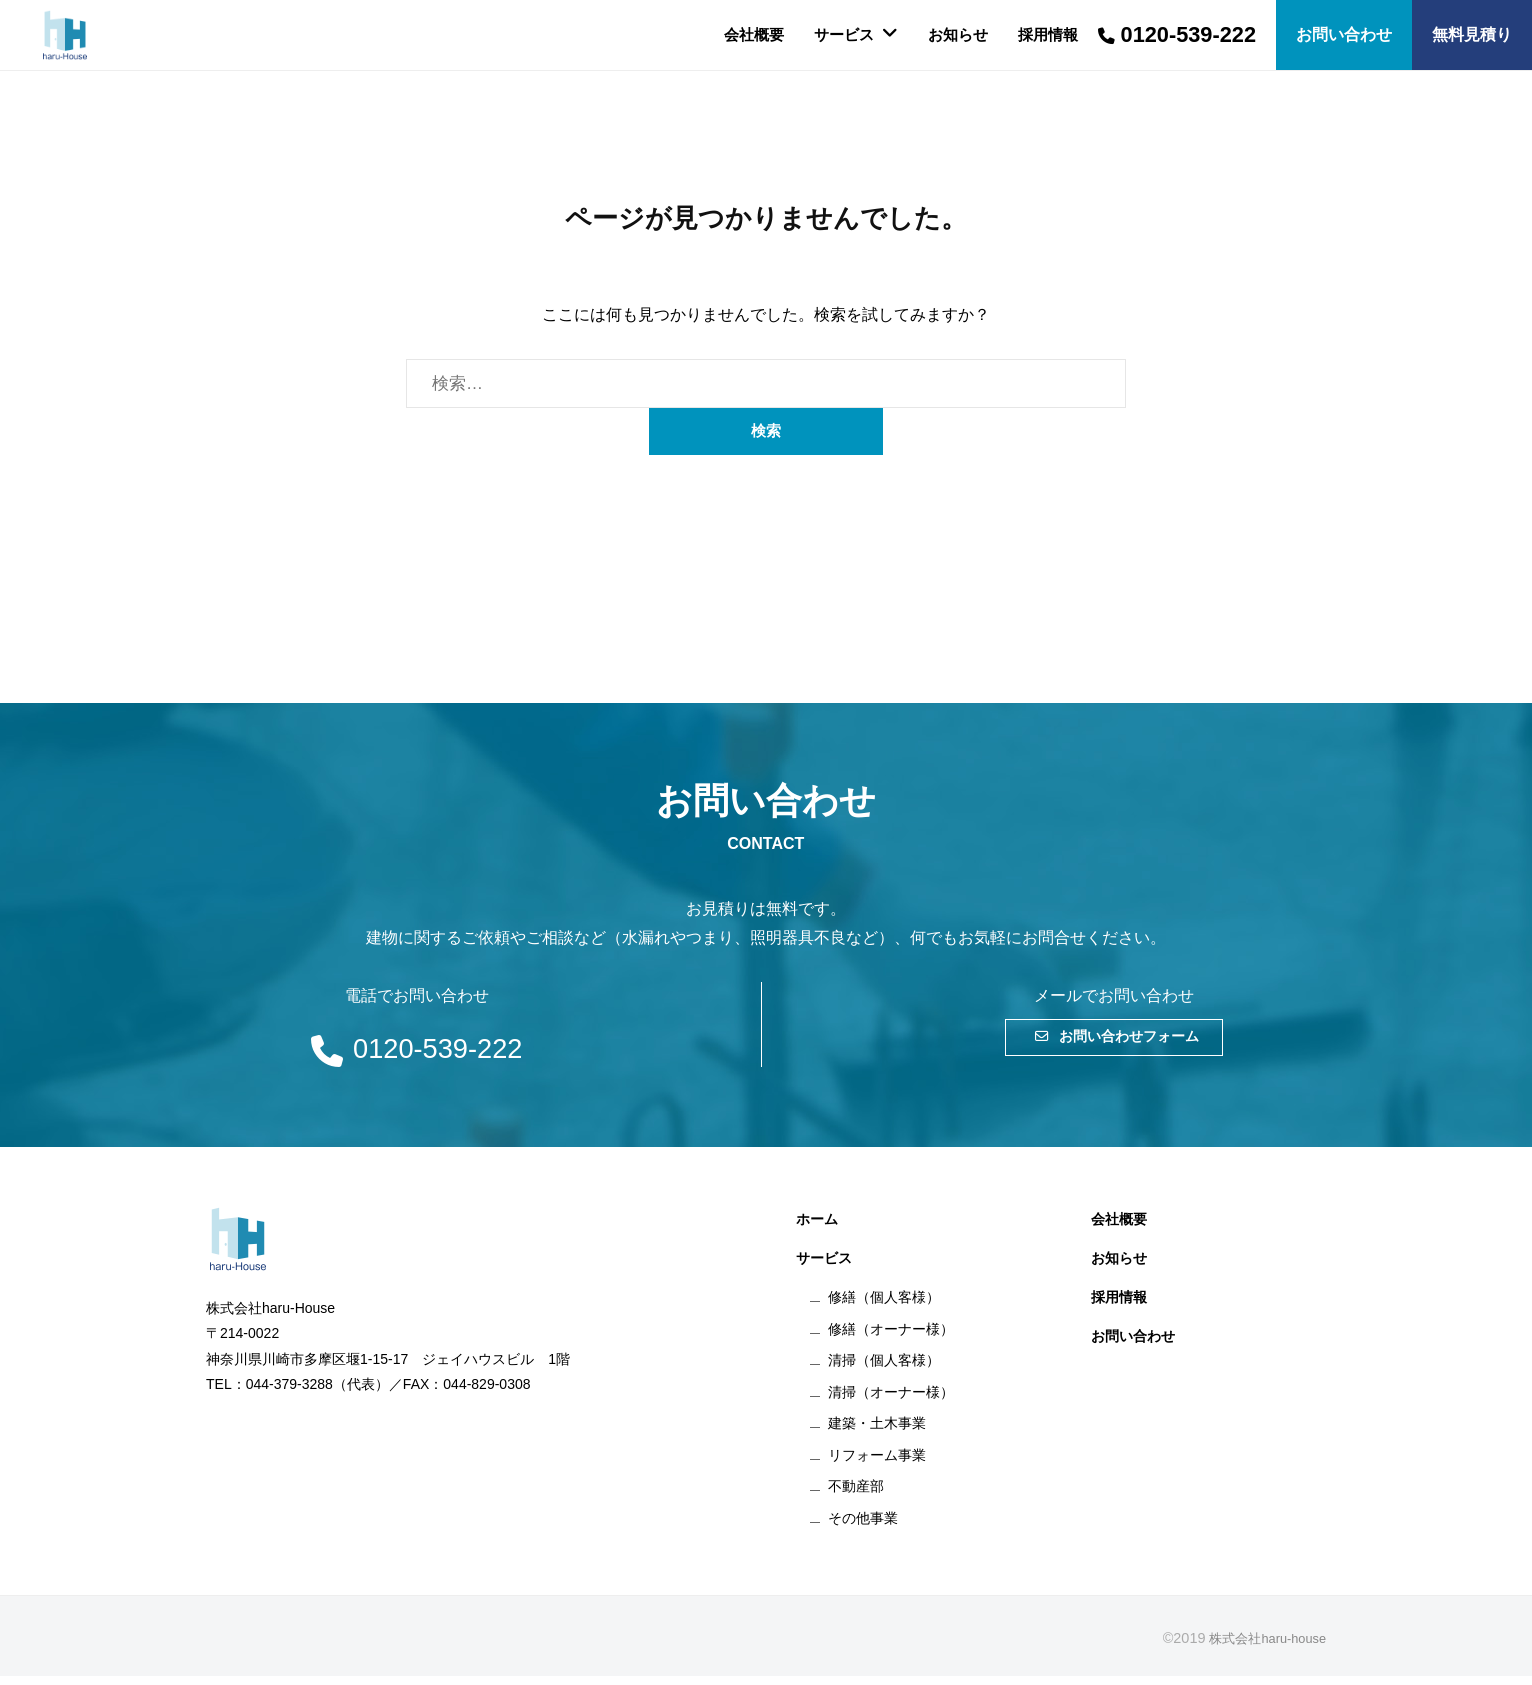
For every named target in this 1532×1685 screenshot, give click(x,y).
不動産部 (856, 1495)
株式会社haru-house (1261, 1647)
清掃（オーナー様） (891, 1401)
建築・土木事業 (877, 1432)
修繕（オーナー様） (891, 1337)
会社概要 (754, 34)
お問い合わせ (1133, 1345)
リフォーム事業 (877, 1464)
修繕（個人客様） (884, 1306)
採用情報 (1048, 34)
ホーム (817, 1228)
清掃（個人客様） (884, 1369)
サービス (844, 34)
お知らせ (958, 34)
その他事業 (863, 1527)
